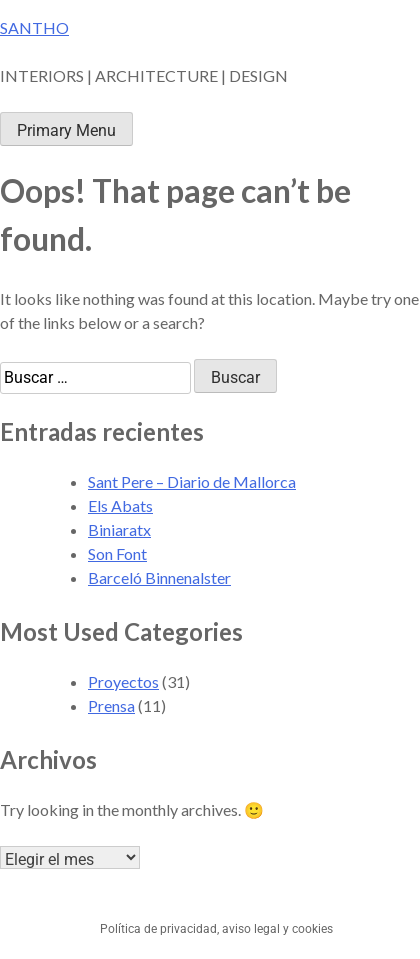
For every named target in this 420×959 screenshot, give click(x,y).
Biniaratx (119, 529)
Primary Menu (66, 130)
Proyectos (123, 681)
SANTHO (34, 27)
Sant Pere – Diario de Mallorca (192, 481)
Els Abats (120, 505)
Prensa (111, 705)
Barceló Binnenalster (159, 577)
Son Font (117, 553)
